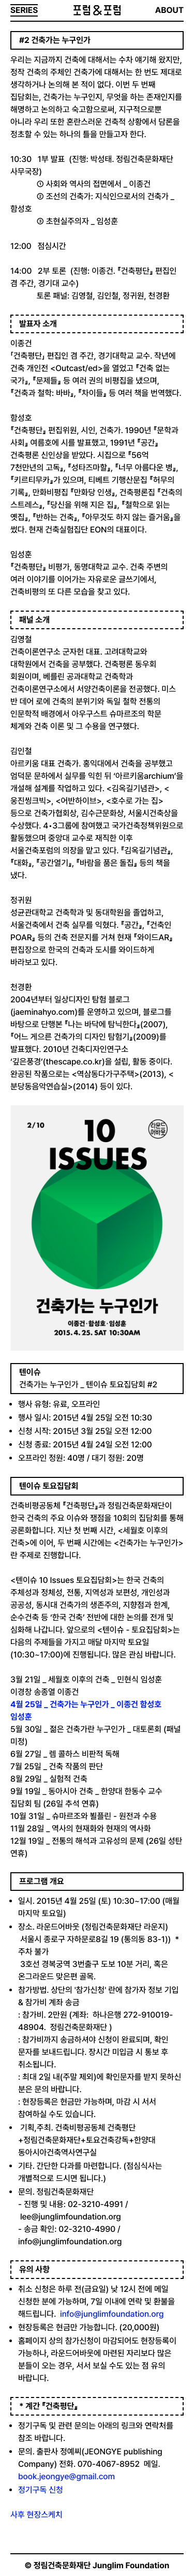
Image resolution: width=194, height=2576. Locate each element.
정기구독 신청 (40, 2490)
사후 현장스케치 (36, 2515)
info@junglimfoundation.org (111, 2314)
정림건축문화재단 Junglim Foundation (102, 2565)
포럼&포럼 (97, 10)
